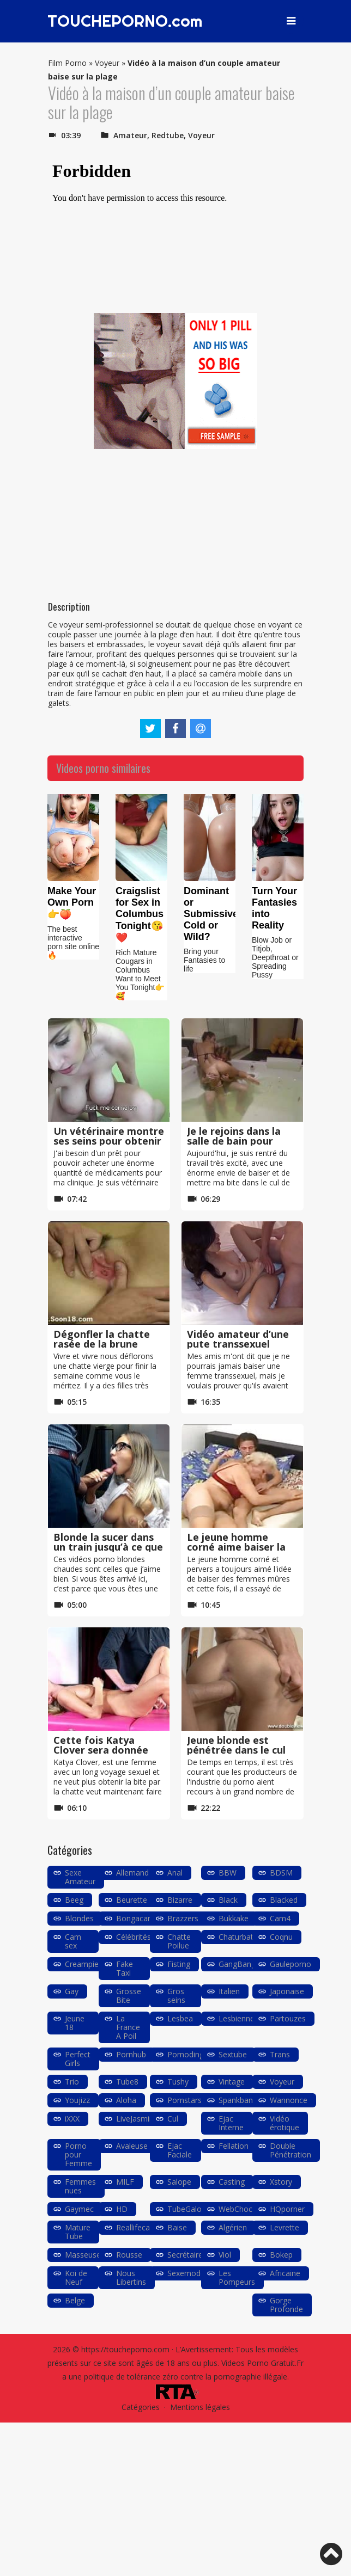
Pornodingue (190, 2054)
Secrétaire (185, 2254)
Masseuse (83, 2254)
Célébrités (133, 1937)
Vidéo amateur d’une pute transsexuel (238, 1338)
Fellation (234, 2146)
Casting (232, 2182)
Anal (175, 1872)
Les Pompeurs (237, 2277)
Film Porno (67, 63)
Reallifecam (136, 2227)
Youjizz (77, 2100)
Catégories (141, 2407)
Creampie (82, 1964)
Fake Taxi (124, 1968)
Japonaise (287, 1991)
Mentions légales (200, 2407)
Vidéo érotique (284, 2122)
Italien (229, 1991)
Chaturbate (238, 1937)
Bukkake (234, 1918)
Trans (280, 2054)
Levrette (284, 2227)
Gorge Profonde (286, 2304)
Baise (177, 2227)
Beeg (74, 1900)
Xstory (281, 2182)
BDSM (281, 1872)
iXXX (72, 2118)
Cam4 (280, 1918)
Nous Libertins (131, 2277)
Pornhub (131, 2054)
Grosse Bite (128, 1995)
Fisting (178, 1964)
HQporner (287, 2209)
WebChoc (235, 2209)
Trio (72, 2081)
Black (228, 1900)
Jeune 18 (74, 2022)
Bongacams (137, 1918)
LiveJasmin (135, 2118)
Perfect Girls (77, 2058)
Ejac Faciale (179, 2150)
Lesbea (180, 2018)
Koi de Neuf (76, 2277)
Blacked (284, 1900)
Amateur (130, 135)
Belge (75, 2300)
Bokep (281, 2254)
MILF (125, 2182)
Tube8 (127, 2081)
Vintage (232, 2081)
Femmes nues (80, 2186)
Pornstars (184, 2100)
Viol (225, 2254)
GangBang (237, 1964)
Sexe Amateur (80, 1876)
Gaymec (79, 2209)
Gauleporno (290, 1964)
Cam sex (73, 1941)
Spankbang (238, 2100)
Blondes (79, 1918)
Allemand (132, 1872)
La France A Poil (128, 2027)
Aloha (126, 2100)
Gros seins (176, 1995)
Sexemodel (187, 2273)
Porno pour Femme (78, 2154)
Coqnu (281, 1937)
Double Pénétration (290, 2150)
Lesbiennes (238, 2018)
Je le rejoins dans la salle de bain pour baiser (234, 1140)
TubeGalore (188, 2209)
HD (122, 2209)
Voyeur (107, 63)
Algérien (233, 2227)
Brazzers (182, 1918)
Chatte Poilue (179, 1941)
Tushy (178, 2081)
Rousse (129, 2254)
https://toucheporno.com (125, 2349)
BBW (228, 1872)
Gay (71, 1991)
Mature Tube (77, 2231)
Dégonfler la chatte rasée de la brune (101, 1338)
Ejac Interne (231, 2122)
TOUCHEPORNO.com (127, 21)
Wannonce (288, 2100)
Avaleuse (132, 2146)
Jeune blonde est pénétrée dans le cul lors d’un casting (236, 1749)
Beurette (131, 1900)
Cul (172, 2118)
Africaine (285, 2273)
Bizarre (179, 1900)
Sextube (233, 2054)
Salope (179, 2182)
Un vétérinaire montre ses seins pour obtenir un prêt (108, 1140)
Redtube (168, 135)
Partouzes (288, 2018)
